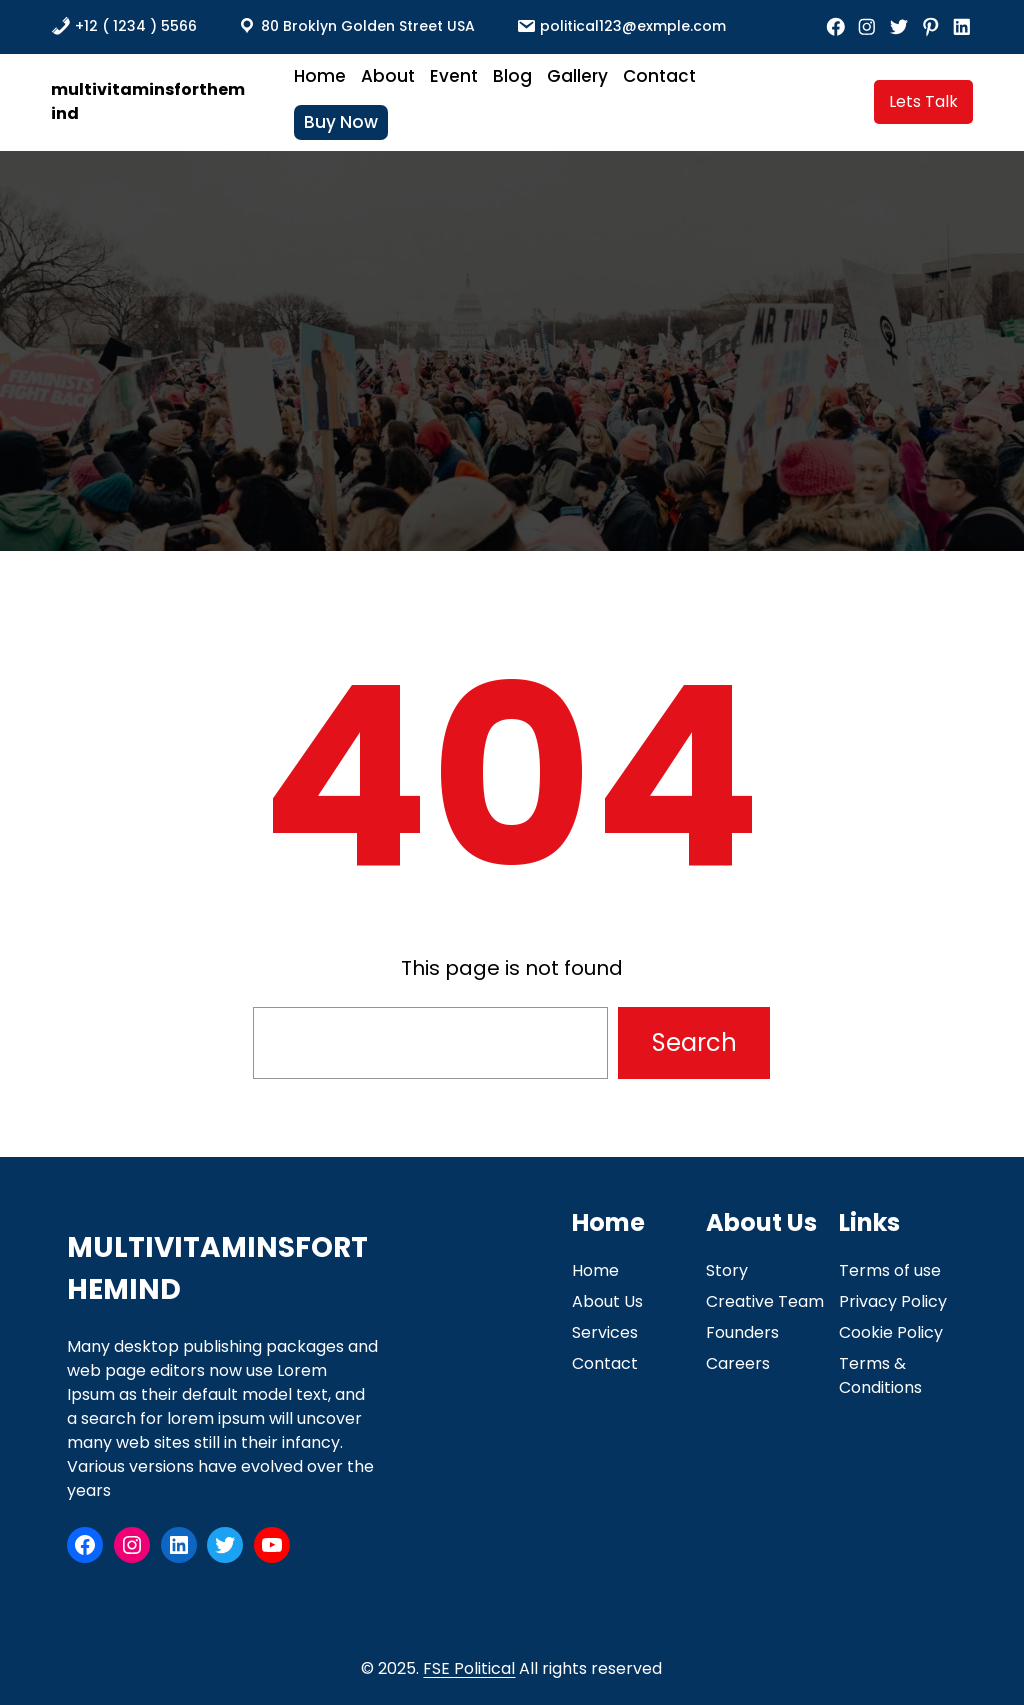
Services (605, 1332)
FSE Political (469, 1668)
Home (595, 1270)
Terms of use (890, 1270)
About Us (607, 1301)
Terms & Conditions (880, 1375)
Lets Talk (923, 101)
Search (694, 1042)
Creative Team (765, 1301)
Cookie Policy (891, 1332)
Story (727, 1270)
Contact (605, 1363)
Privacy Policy (893, 1301)
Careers (738, 1363)
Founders (742, 1332)
